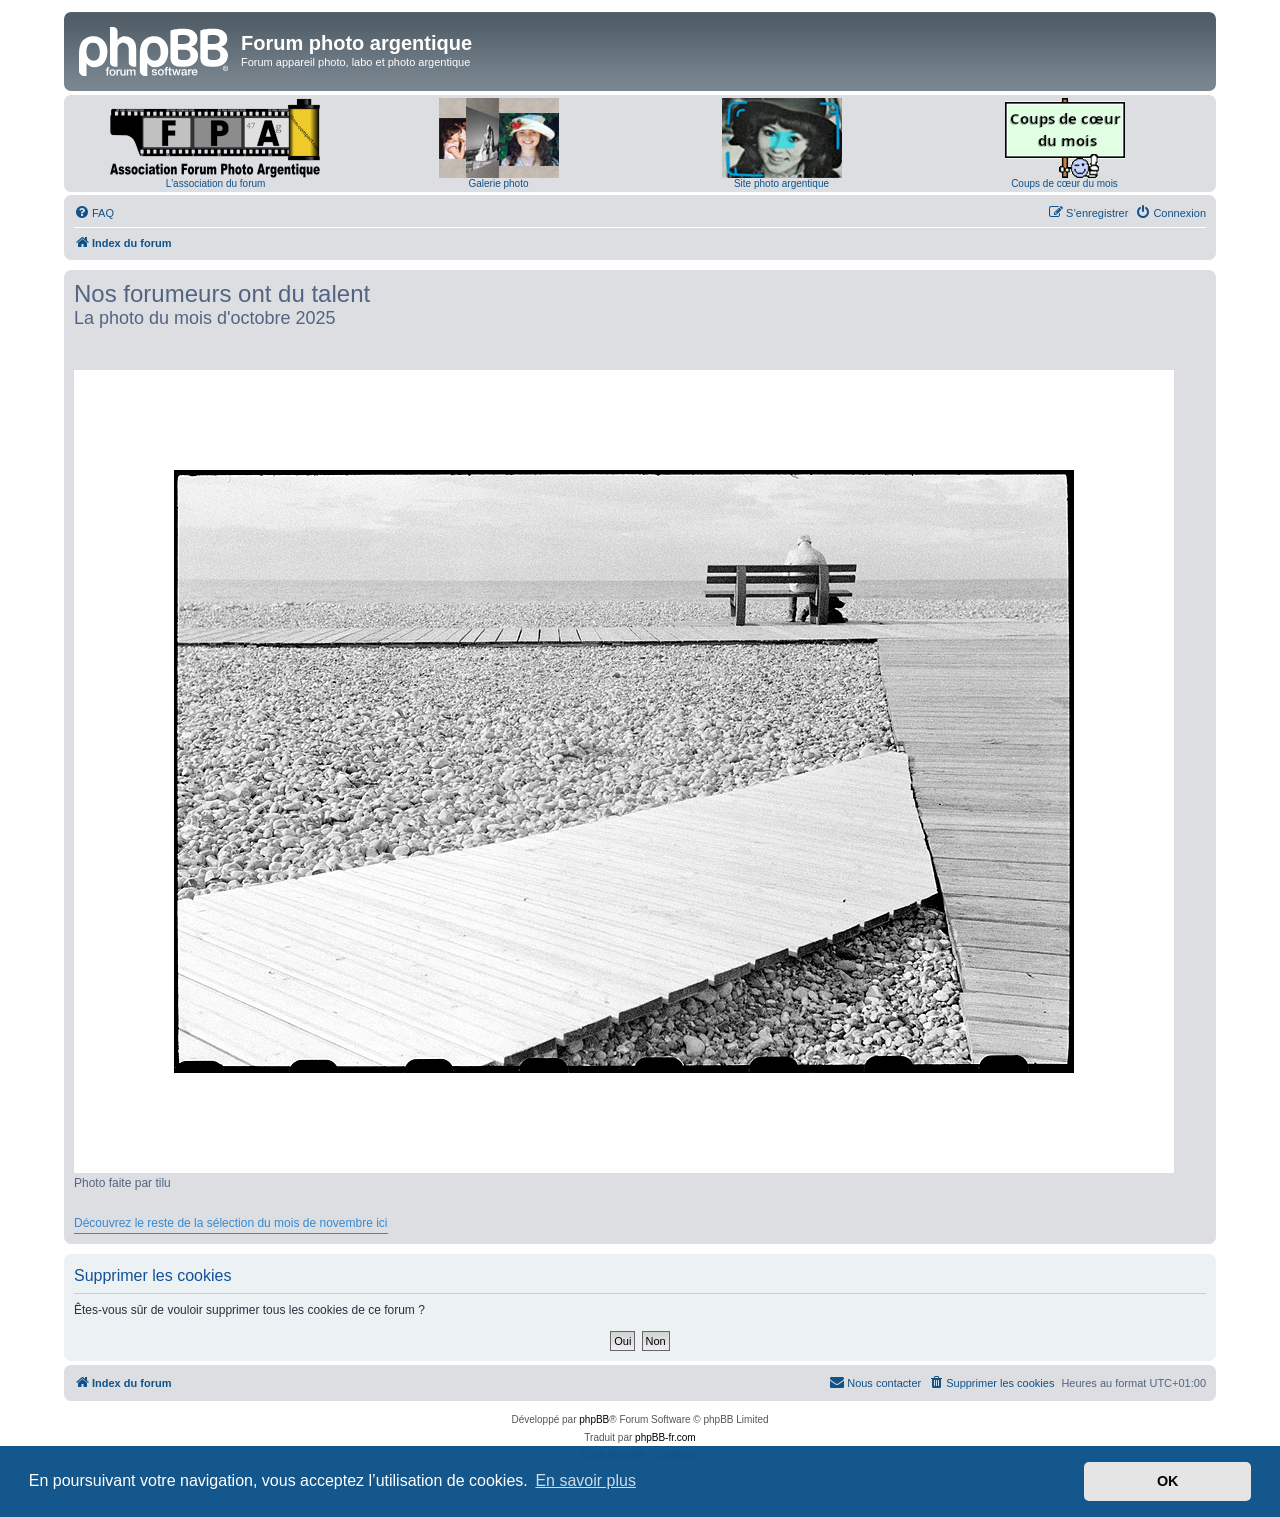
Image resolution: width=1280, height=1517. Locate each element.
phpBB (594, 1419)
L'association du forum (216, 183)
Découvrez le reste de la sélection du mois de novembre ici (231, 1223)
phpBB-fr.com (665, 1437)
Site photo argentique (781, 183)
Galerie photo (498, 183)
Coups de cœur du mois (1064, 183)
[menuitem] (94, 213)
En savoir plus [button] (585, 1480)
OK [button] (1168, 1481)
